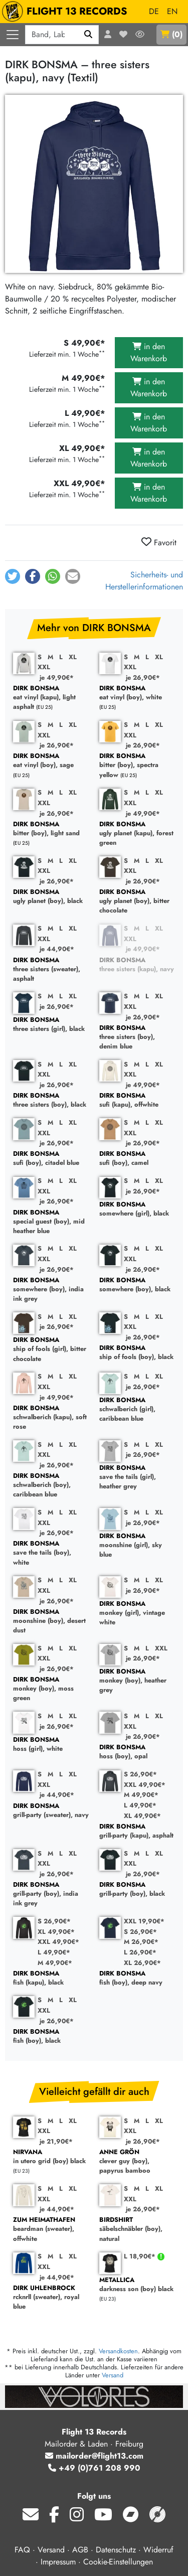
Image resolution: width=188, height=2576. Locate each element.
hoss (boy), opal (137, 1752)
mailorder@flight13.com (94, 2456)
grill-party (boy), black (137, 1889)
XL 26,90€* (142, 1962)
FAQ (22, 2549)
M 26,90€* (141, 1941)
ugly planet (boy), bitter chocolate (137, 901)
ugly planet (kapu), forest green (137, 833)
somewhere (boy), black (137, 1285)
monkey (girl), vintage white (137, 1613)
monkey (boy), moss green (51, 1689)
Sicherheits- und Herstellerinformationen (144, 580)
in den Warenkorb (148, 352)
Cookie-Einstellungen (118, 2561)
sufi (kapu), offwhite (137, 1100)
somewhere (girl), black (137, 1209)
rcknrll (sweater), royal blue (51, 2297)
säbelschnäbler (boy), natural (137, 2229)
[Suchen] (88, 34)
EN (172, 11)
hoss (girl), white (51, 1744)
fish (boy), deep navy (137, 1978)
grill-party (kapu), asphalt (137, 1831)
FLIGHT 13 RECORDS (67, 12)
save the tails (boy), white (51, 1553)
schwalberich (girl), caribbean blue (137, 1409)
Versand (112, 2375)
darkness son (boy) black (137, 2285)
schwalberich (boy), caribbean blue (51, 1485)
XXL (44, 667)
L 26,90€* (140, 1952)
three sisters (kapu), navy (137, 965)
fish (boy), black (51, 2036)
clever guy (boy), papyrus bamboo (137, 2161)
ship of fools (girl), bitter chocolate (51, 1349)
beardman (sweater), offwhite (51, 2229)
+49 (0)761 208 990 (94, 2468)
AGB (80, 2549)
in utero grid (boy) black (51, 2157)
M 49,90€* (141, 1794)
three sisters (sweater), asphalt (51, 969)
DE (154, 11)
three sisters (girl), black (51, 1024)
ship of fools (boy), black (137, 1352)
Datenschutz (116, 2549)
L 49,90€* (140, 1805)
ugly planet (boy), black (51, 896)
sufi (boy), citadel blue (51, 1158)
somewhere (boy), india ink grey (51, 1289)
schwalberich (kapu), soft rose (51, 1417)
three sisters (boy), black (51, 1100)
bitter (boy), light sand (51, 829)
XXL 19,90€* (144, 1921)
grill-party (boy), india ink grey (51, 1894)
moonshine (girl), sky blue (137, 1545)
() (171, 34)
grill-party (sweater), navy (51, 1811)
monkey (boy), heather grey (137, 1681)
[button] (12, 576)
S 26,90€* (140, 1774)
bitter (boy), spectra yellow (137, 765)
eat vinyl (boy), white (137, 693)
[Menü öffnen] (13, 34)
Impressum (58, 2561)
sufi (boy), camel (137, 1158)
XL (73, 657)
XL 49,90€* (142, 1816)
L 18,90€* (140, 2256)
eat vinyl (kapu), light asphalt (51, 697)
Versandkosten (118, 2351)
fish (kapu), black (51, 1978)
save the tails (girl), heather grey (137, 1477)
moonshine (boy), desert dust (51, 1621)
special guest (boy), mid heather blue (51, 1222)
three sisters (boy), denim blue (137, 1037)
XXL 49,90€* (144, 1784)
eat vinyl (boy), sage (51, 761)
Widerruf (158, 2549)
